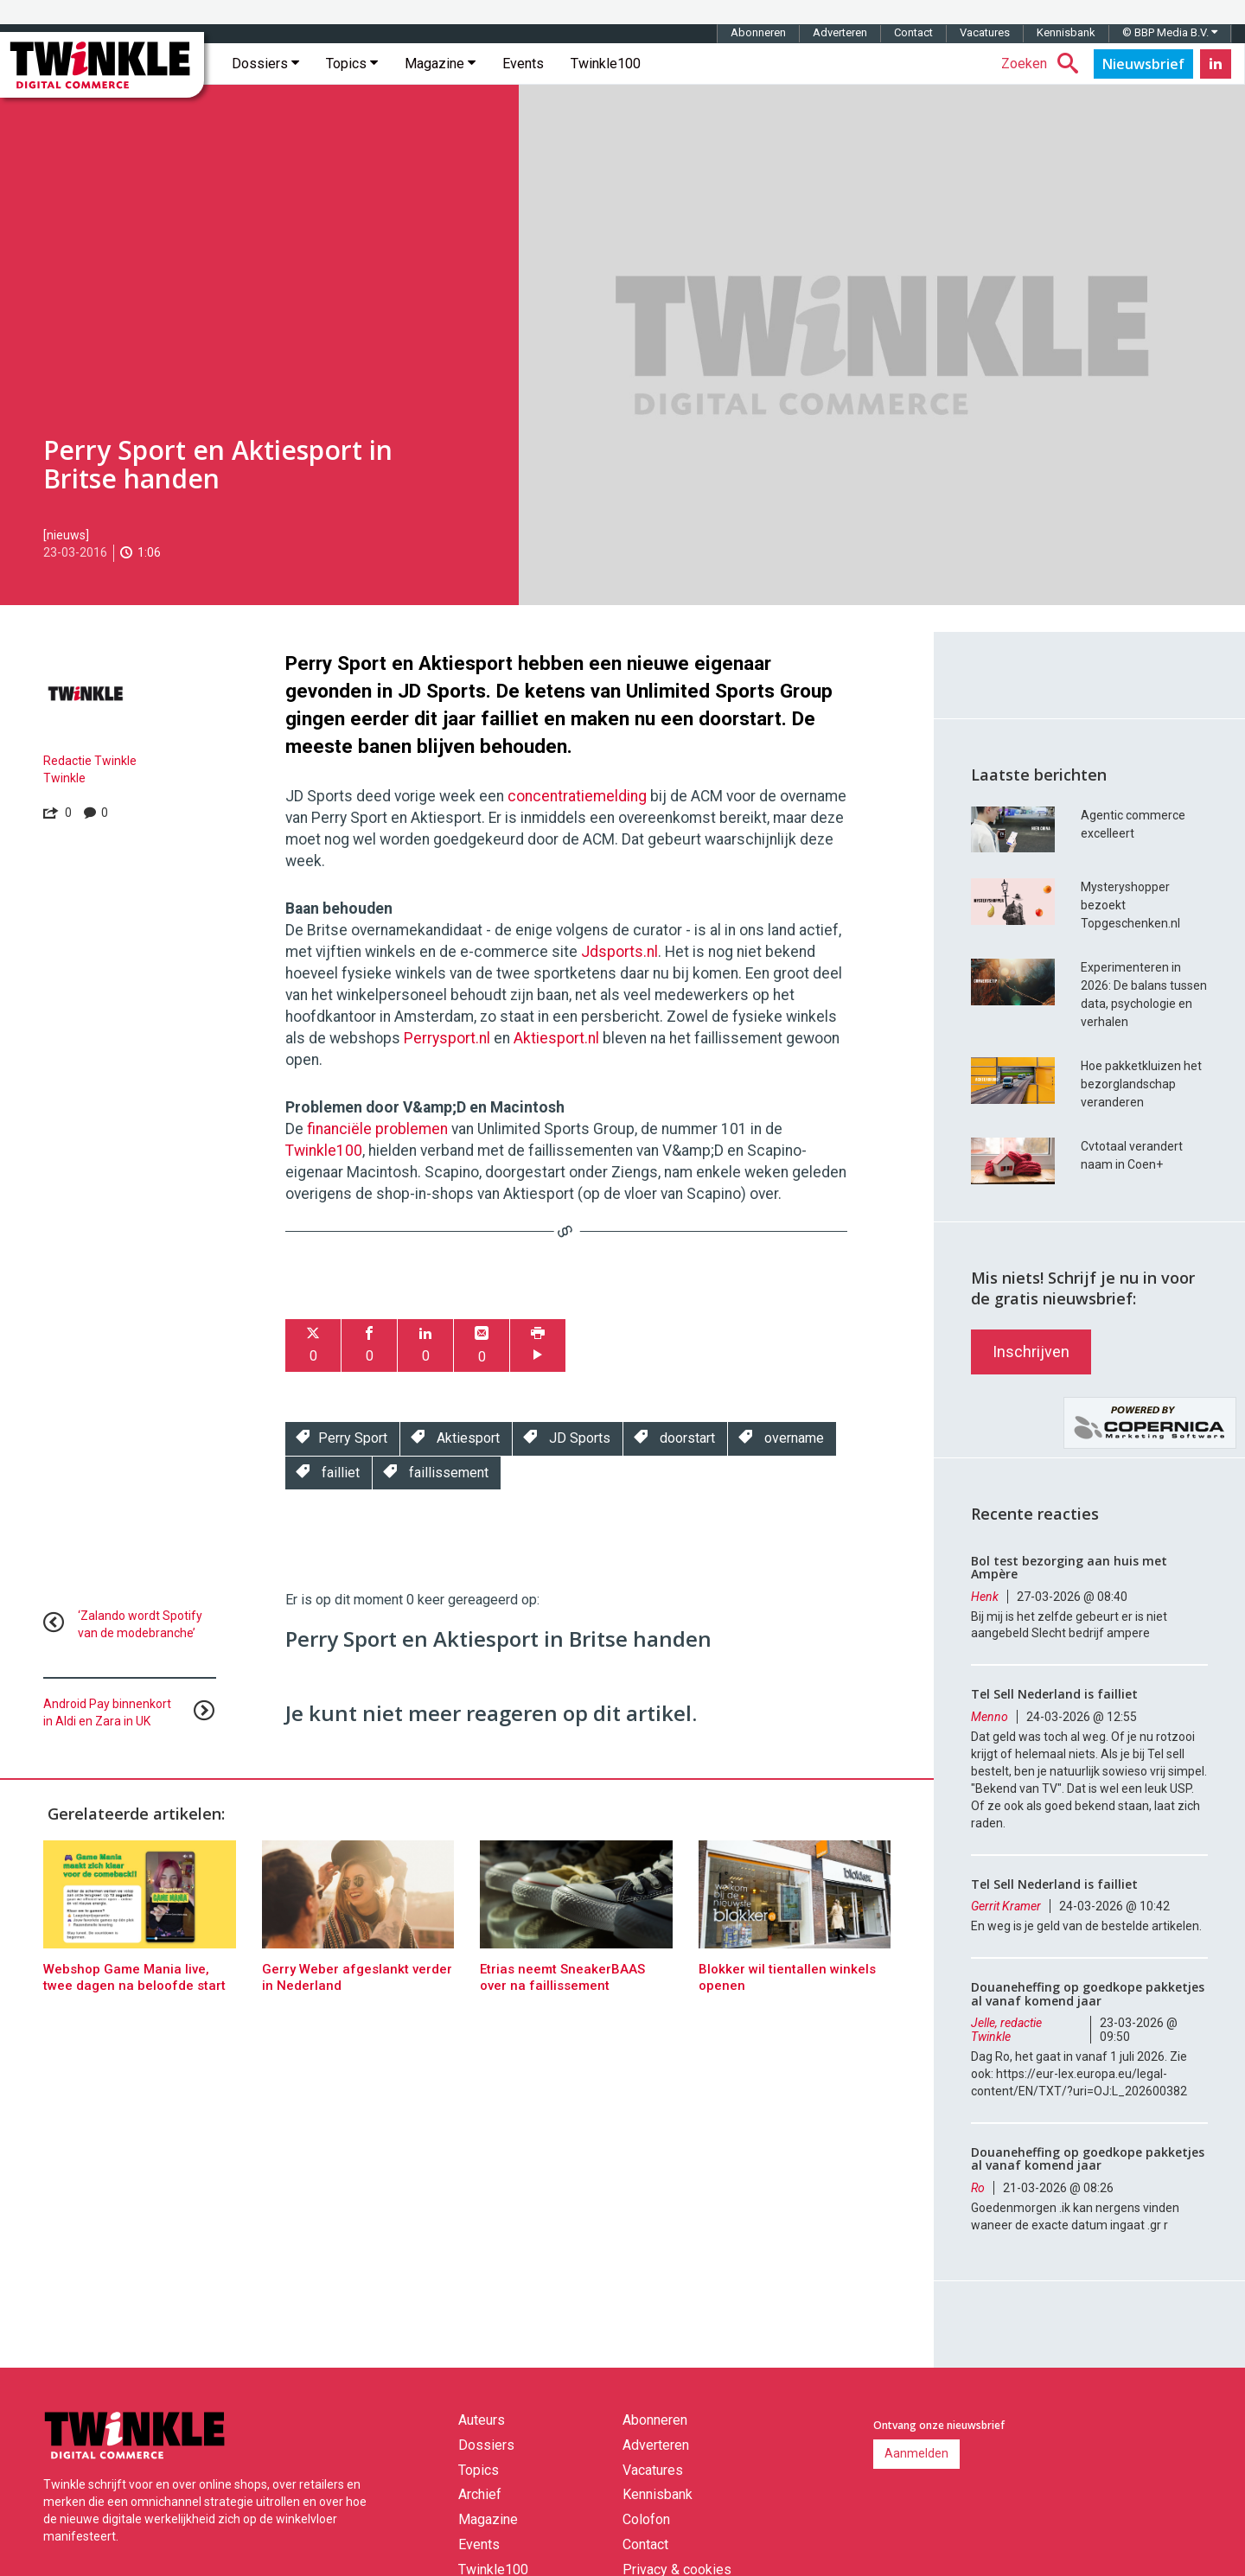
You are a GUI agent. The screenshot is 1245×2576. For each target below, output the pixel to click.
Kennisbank (1066, 32)
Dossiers (265, 63)
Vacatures (985, 32)
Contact (913, 32)
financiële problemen (377, 1129)
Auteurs (481, 2420)
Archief (479, 2494)
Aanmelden (916, 2453)
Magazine (440, 63)
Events (523, 63)
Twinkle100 (606, 63)
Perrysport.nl (447, 1038)
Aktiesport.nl (556, 1038)
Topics (352, 63)
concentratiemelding (577, 796)
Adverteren (840, 32)
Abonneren (758, 32)
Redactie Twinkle (90, 761)
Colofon (646, 2519)
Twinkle (64, 778)
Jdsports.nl (619, 951)
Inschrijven (1031, 1351)
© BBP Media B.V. (1169, 32)
